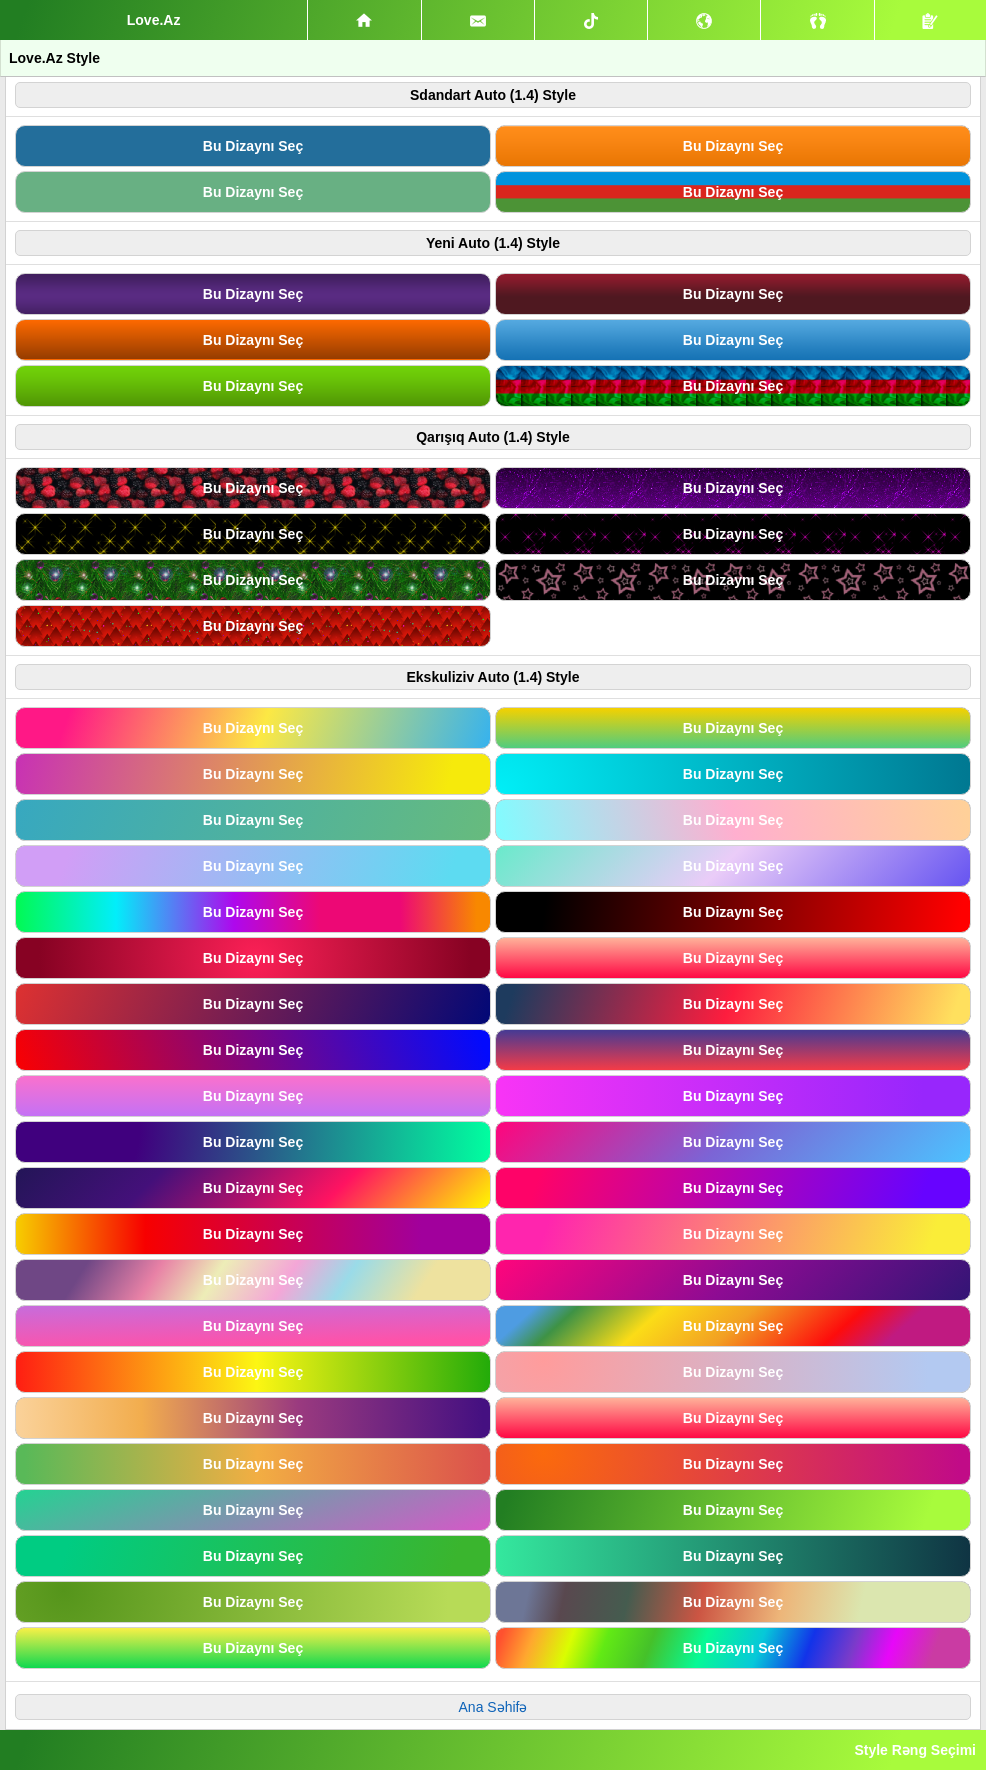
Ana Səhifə (493, 1707)
